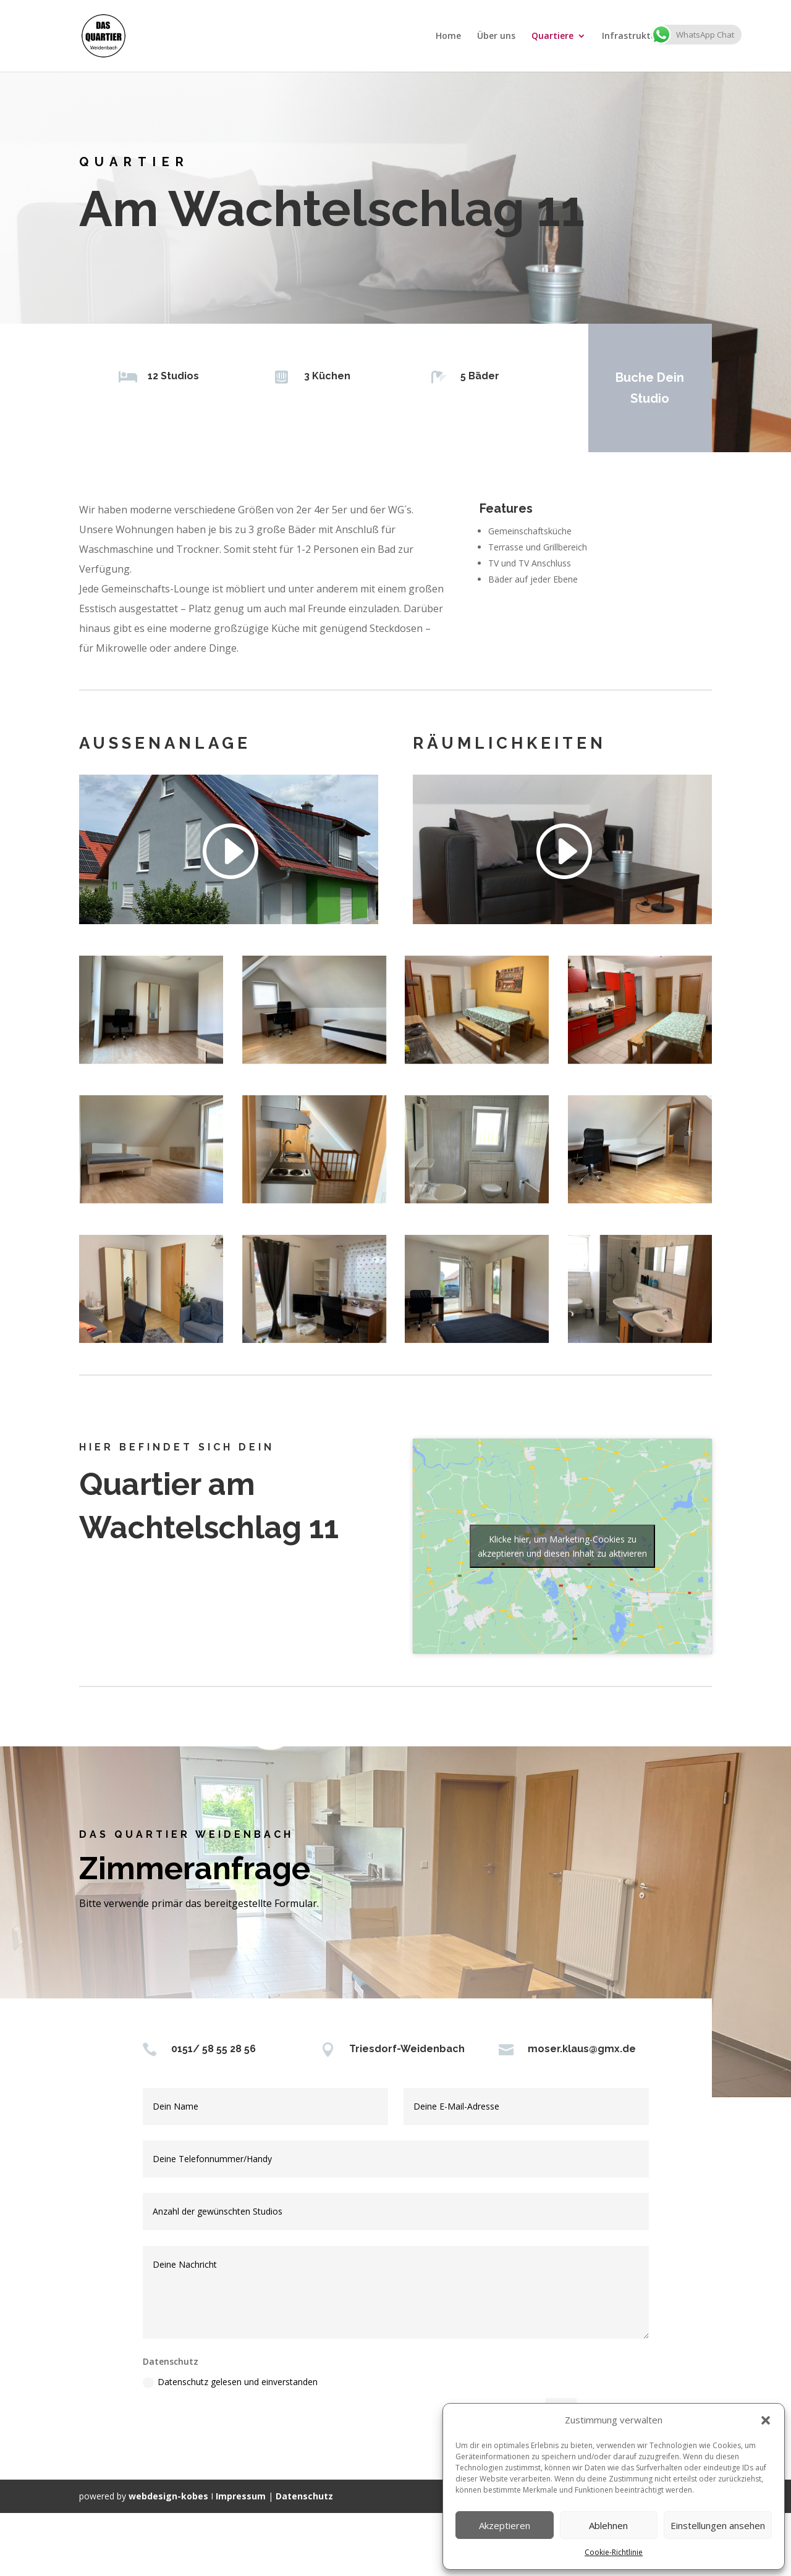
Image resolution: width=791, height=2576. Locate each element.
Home (448, 36)
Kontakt (694, 36)
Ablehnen (608, 2525)
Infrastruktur (631, 36)
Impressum (241, 2496)
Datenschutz (304, 2496)
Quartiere (552, 36)
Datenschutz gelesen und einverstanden (230, 2382)
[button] (765, 2420)
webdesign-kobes (168, 2496)
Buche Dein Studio (648, 388)
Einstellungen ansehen (717, 2525)
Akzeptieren (504, 2525)
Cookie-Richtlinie (614, 2552)
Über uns (496, 36)
